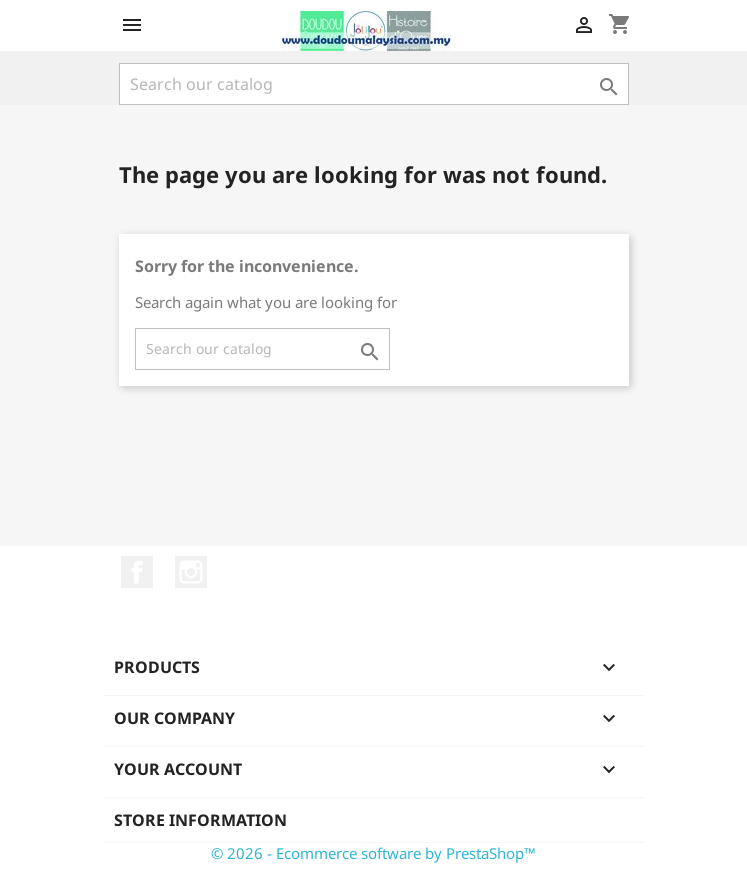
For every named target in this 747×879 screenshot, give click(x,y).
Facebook (137, 572)
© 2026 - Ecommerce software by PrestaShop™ (373, 853)
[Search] (374, 84)
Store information (200, 820)
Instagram (191, 572)
